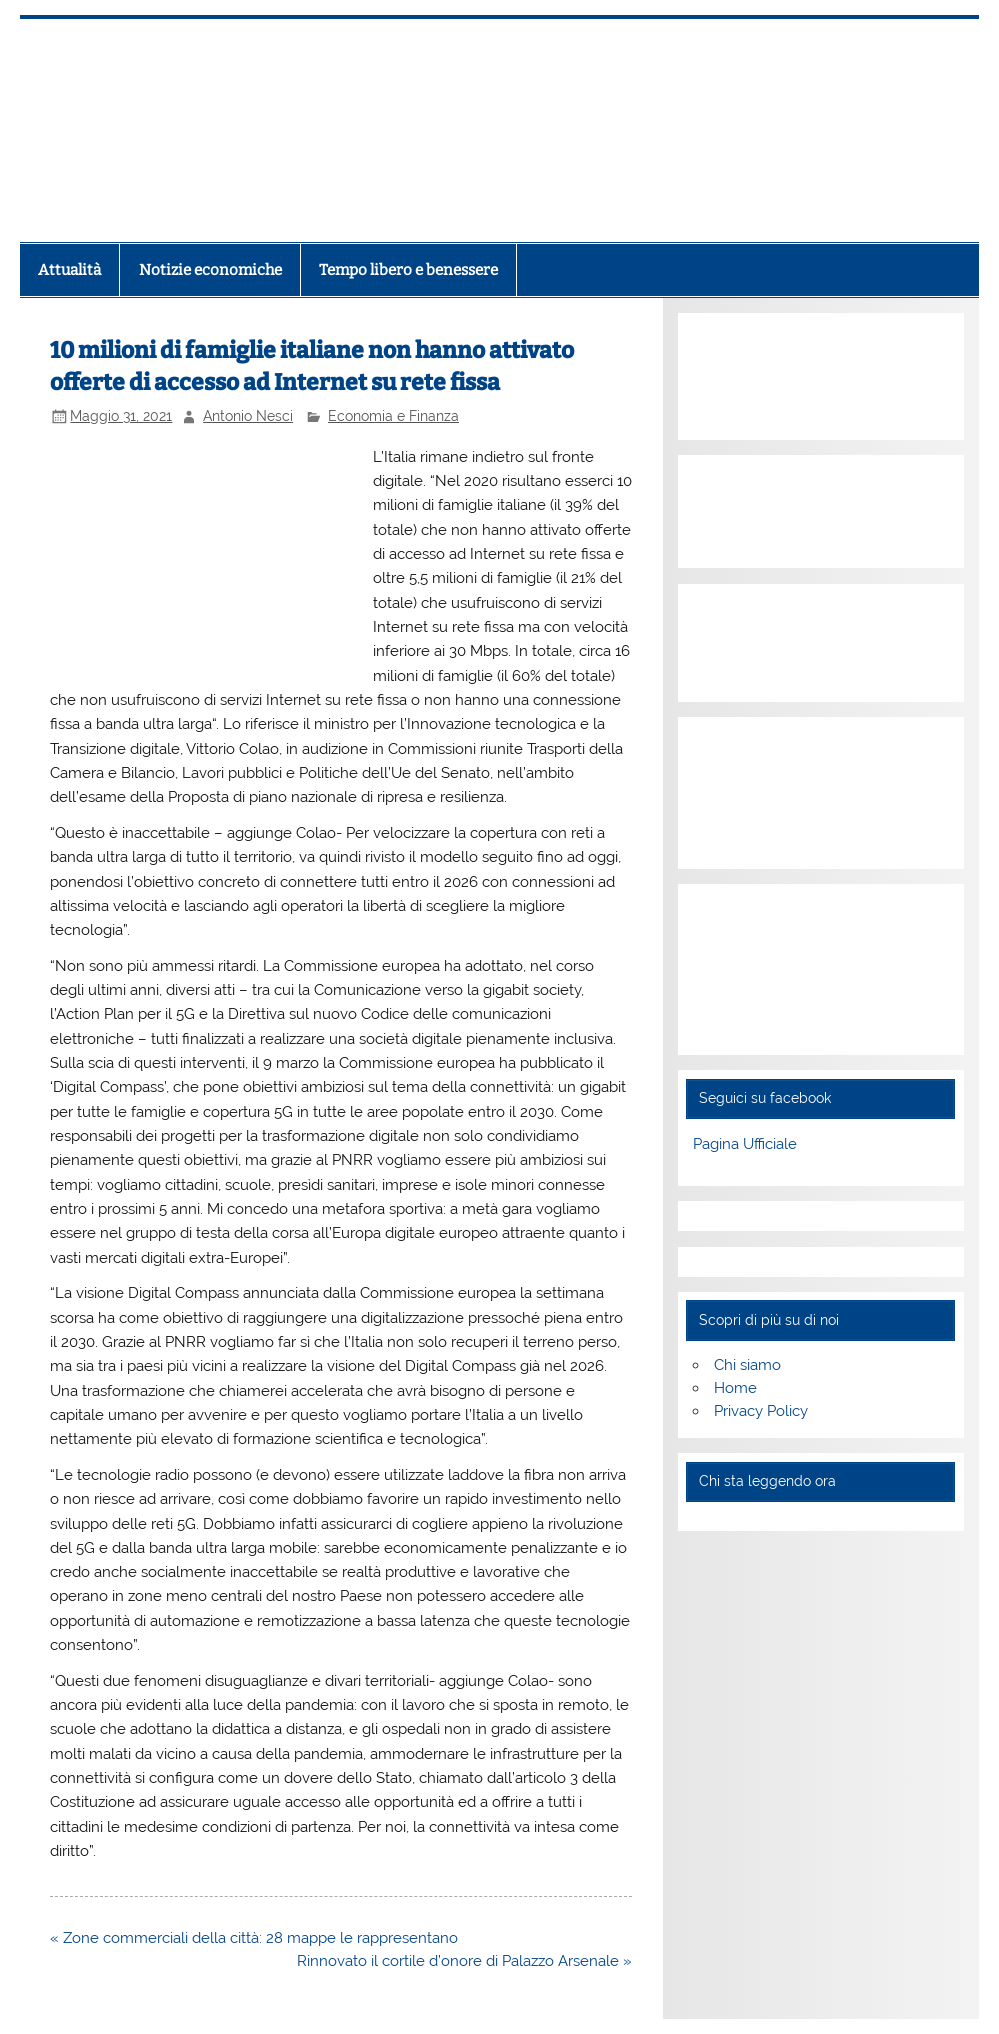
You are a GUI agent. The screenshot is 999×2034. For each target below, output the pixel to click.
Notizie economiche (210, 270)
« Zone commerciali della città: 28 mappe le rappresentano (254, 1938)
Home (735, 1388)
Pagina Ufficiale (745, 1144)
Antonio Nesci (248, 416)
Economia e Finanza (393, 416)
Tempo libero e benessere (408, 270)
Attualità (69, 270)
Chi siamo (747, 1365)
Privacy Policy (761, 1411)
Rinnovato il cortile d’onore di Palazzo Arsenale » (464, 1961)
